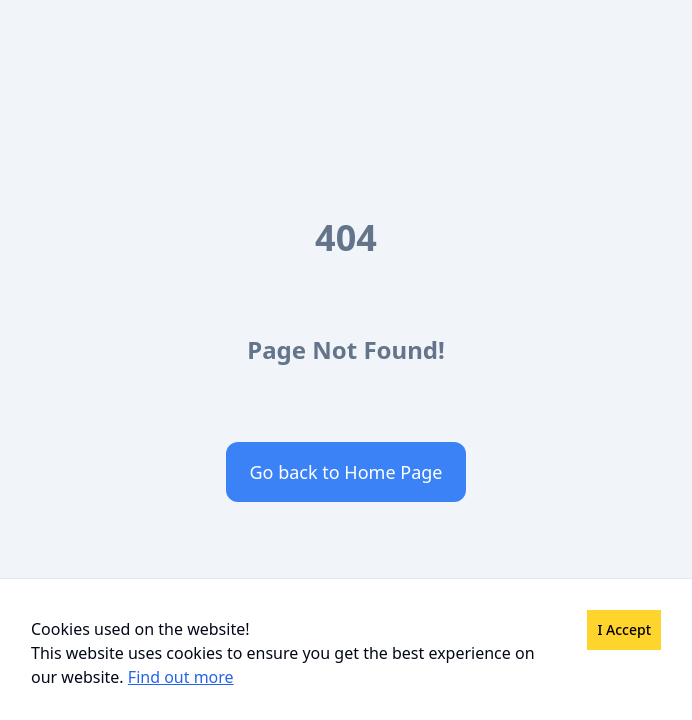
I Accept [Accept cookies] (624, 629)
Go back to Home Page (346, 472)
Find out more (181, 677)
